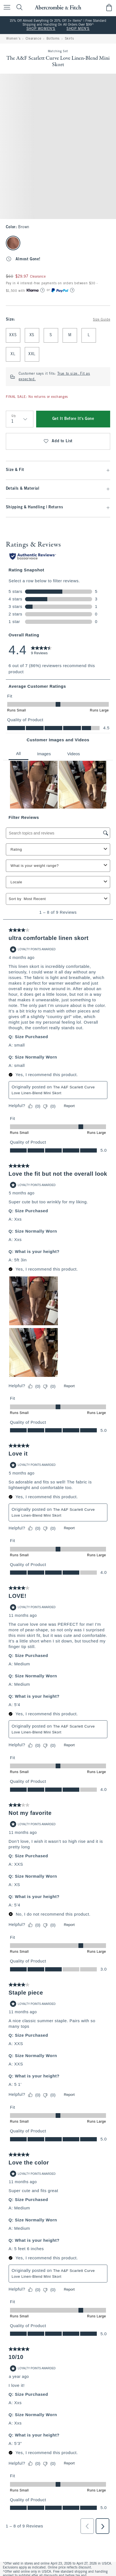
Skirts (69, 38)
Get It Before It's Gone (73, 419)
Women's (13, 38)
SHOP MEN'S (78, 29)
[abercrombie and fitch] (58, 7)
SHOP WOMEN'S (40, 29)
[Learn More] (42, 290)
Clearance (33, 38)
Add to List (58, 441)
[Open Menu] (5, 7)
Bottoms (53, 38)
